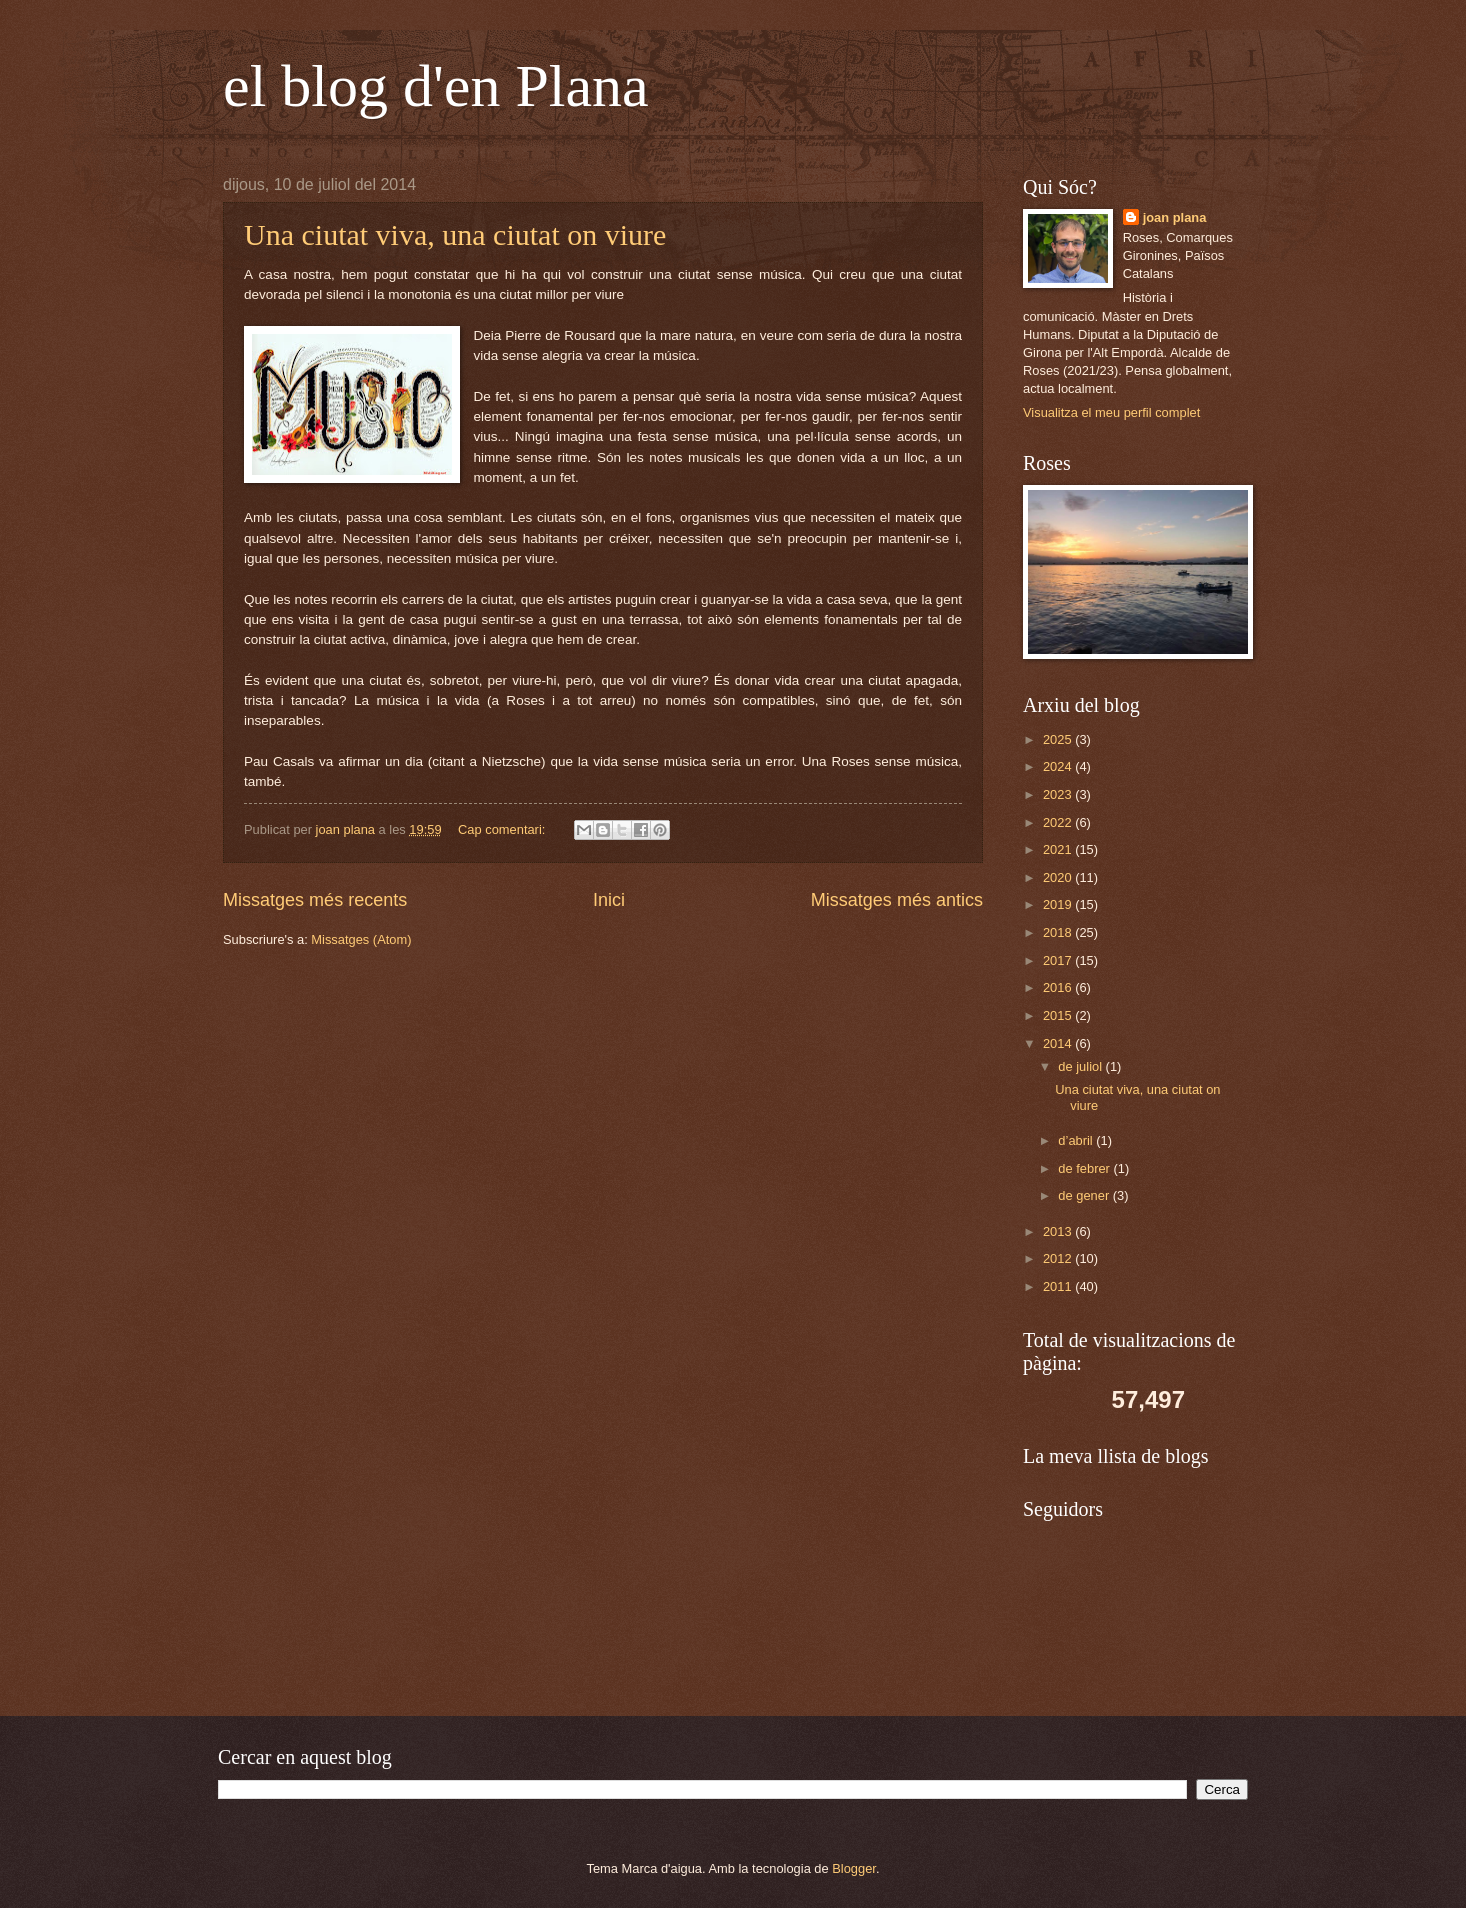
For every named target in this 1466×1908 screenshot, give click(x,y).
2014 (1059, 1043)
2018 (1059, 932)
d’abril (1077, 1140)
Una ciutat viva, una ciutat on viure (455, 234)
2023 (1059, 794)
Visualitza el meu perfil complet (1111, 412)
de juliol (1081, 1066)
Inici (609, 900)
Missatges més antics (897, 900)
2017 (1059, 960)
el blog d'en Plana (436, 86)
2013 (1059, 1231)
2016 (1059, 987)
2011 (1059, 1286)
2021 (1059, 849)
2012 (1059, 1258)
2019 (1059, 904)
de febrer (1085, 1168)
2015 (1059, 1015)
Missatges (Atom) (361, 939)
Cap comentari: (503, 829)
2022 (1059, 822)
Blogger (854, 1868)
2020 (1059, 877)
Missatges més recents (315, 900)
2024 (1059, 766)
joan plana (1175, 217)
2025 (1059, 739)
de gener (1085, 1195)
